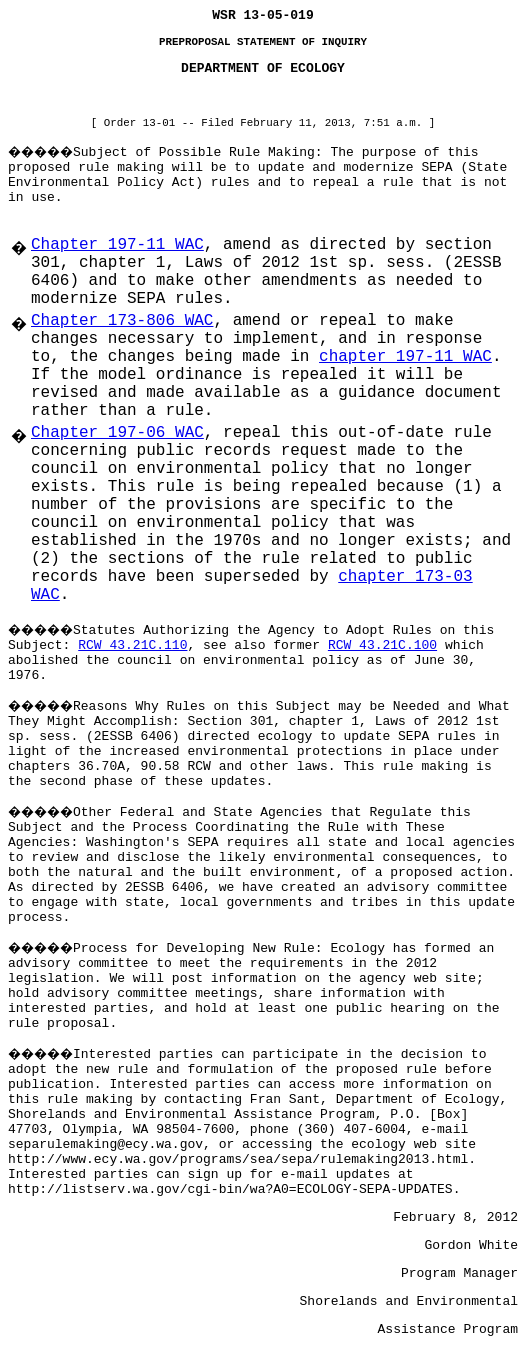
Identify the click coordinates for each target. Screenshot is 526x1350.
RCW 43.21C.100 (382, 645)
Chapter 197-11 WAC (117, 245)
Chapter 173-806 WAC (122, 321)
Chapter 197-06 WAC (117, 433)
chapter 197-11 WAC (405, 357)
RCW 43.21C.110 (132, 645)
